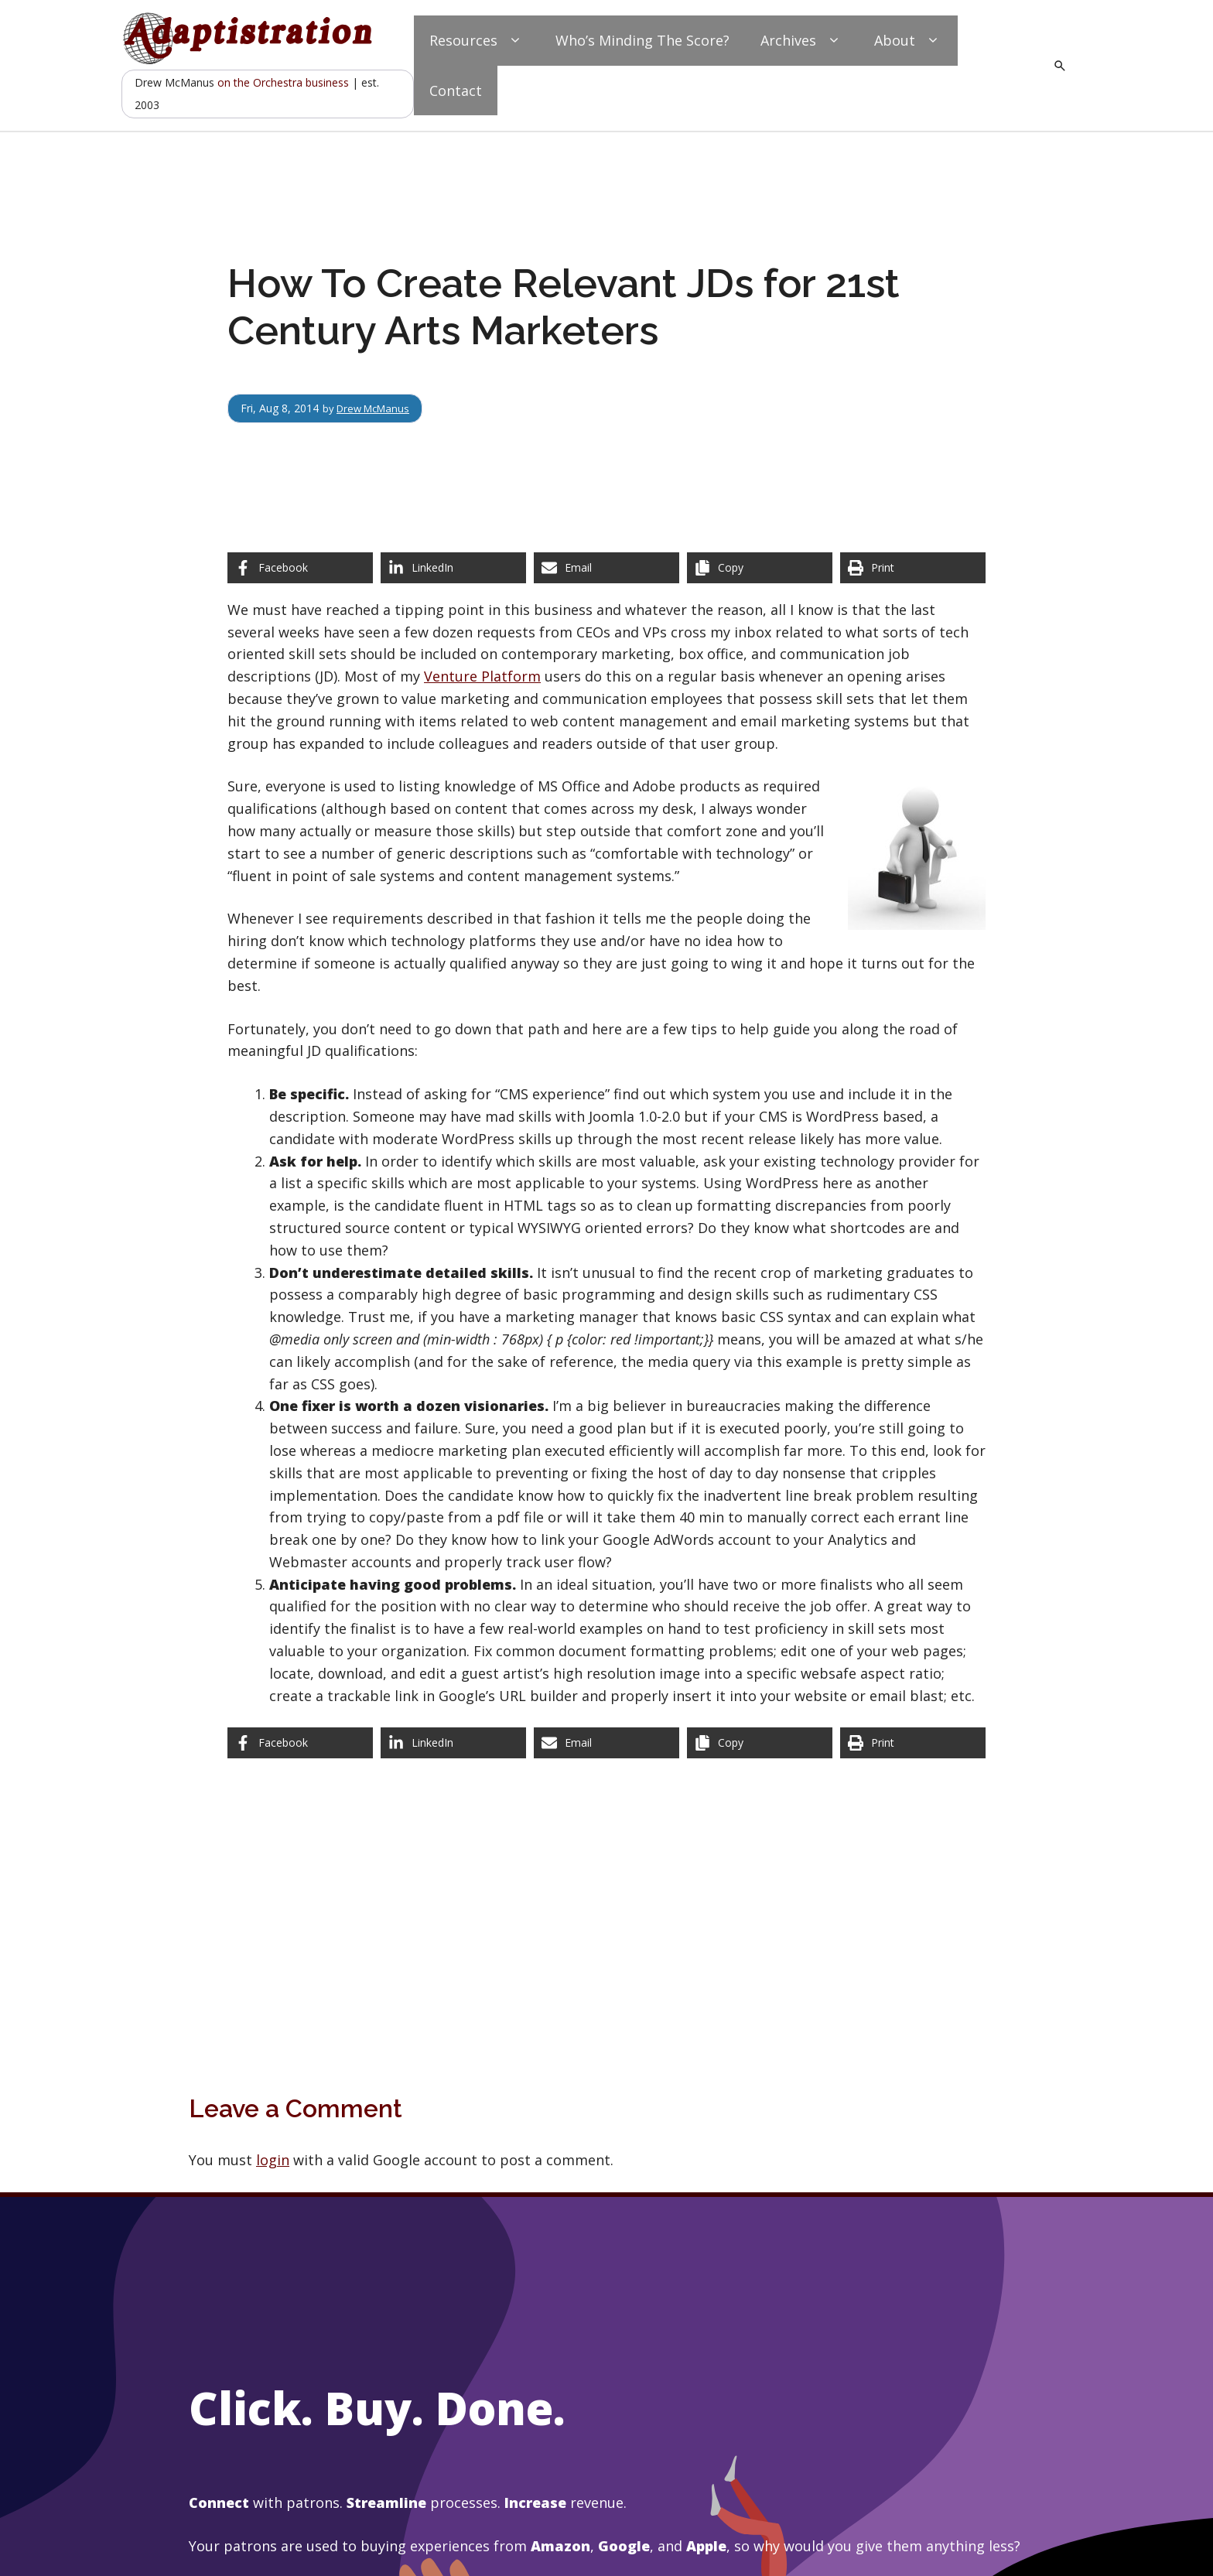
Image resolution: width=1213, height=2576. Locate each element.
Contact (455, 90)
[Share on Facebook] (300, 567)
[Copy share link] (759, 567)
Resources (476, 40)
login (272, 2160)
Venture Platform (482, 676)
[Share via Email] (606, 567)
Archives (801, 40)
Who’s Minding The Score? (642, 40)
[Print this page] (913, 567)
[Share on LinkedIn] (453, 567)
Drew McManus (377, 408)
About (908, 40)
